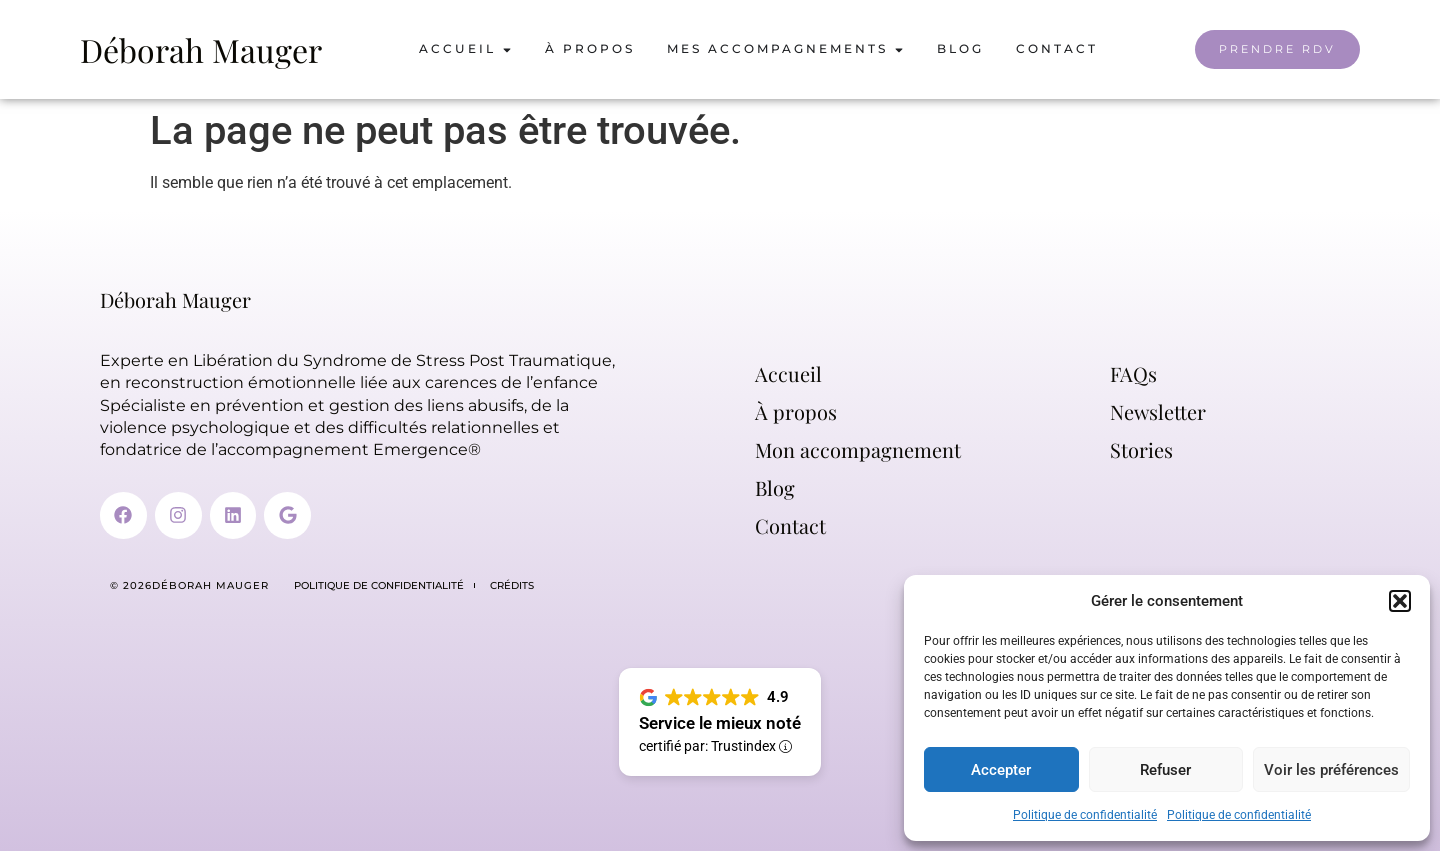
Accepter (1001, 770)
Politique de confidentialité (1085, 815)
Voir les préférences (1331, 770)
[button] (1400, 601)
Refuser (1165, 770)
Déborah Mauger (201, 49)
